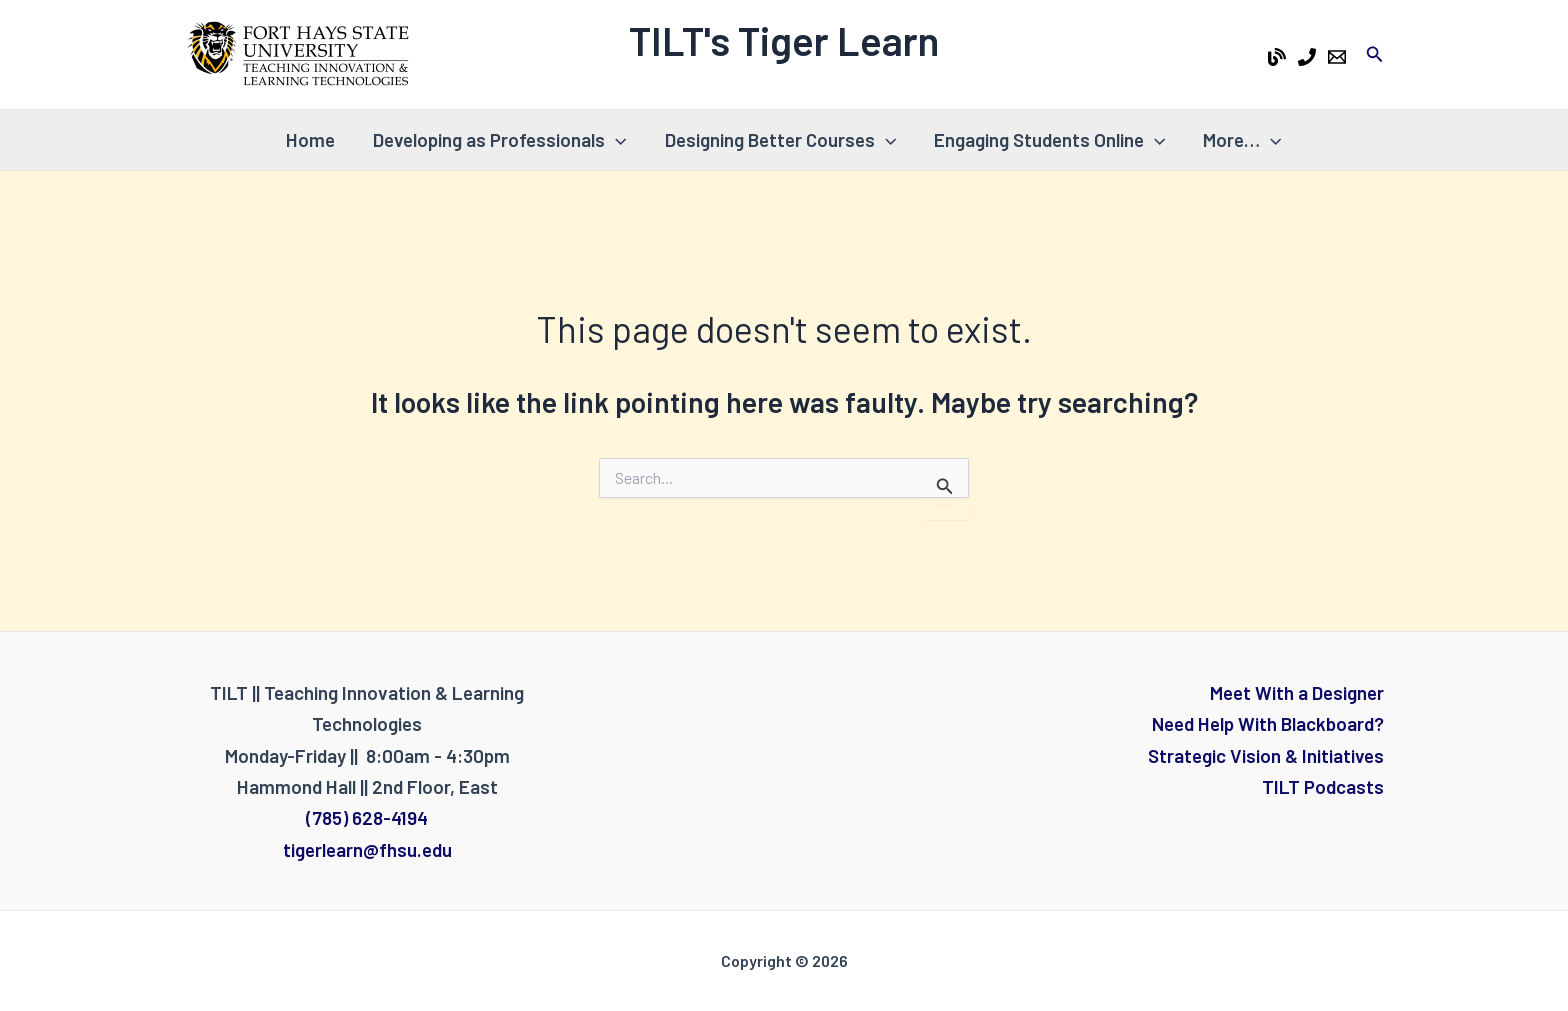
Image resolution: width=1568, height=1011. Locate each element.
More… (1242, 140)
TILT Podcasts (1323, 786)
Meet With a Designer (1297, 692)
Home (310, 139)
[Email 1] (1337, 57)
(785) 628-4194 (367, 817)
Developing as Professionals (499, 140)
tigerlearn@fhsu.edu (367, 849)
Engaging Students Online (1049, 140)
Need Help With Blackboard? (1268, 723)
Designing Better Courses (780, 140)
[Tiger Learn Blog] (1277, 57)
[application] (615, 140)
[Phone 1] (1307, 57)
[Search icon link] (1375, 54)
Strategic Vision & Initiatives (1266, 755)
